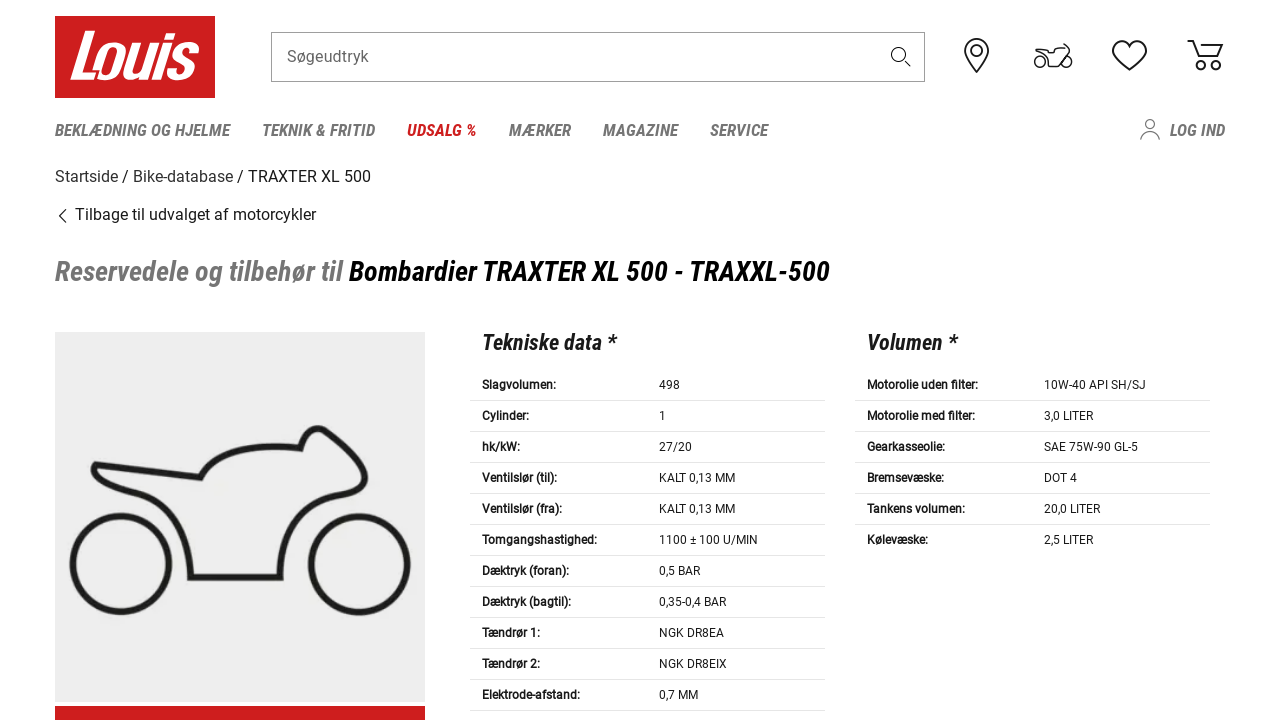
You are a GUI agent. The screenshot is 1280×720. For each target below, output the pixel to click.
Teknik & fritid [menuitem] (318, 130)
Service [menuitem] (739, 130)
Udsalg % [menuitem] (442, 130)
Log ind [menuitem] (1197, 130)
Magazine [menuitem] (640, 130)
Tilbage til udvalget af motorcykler (185, 214)
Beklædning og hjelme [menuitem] (142, 130)
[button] (901, 56)
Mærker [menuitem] (540, 130)
